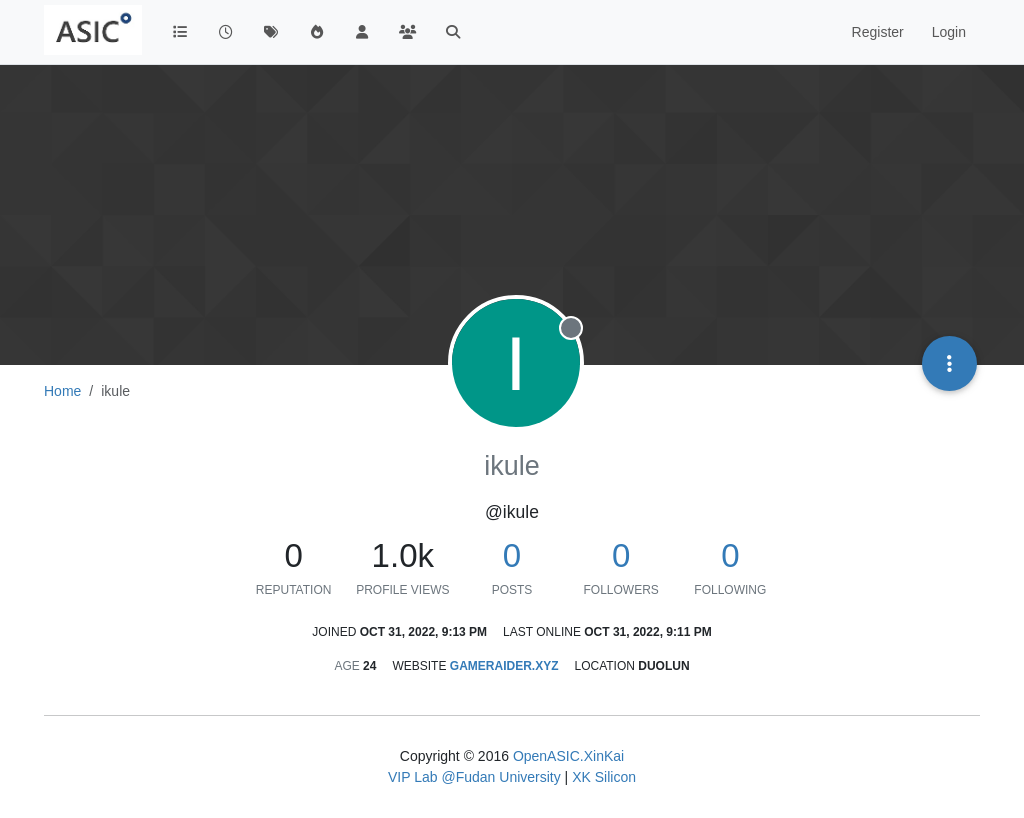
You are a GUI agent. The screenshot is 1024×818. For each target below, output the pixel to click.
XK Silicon (604, 777)
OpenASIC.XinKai (568, 756)
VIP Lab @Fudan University (474, 777)
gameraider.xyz (504, 666)
